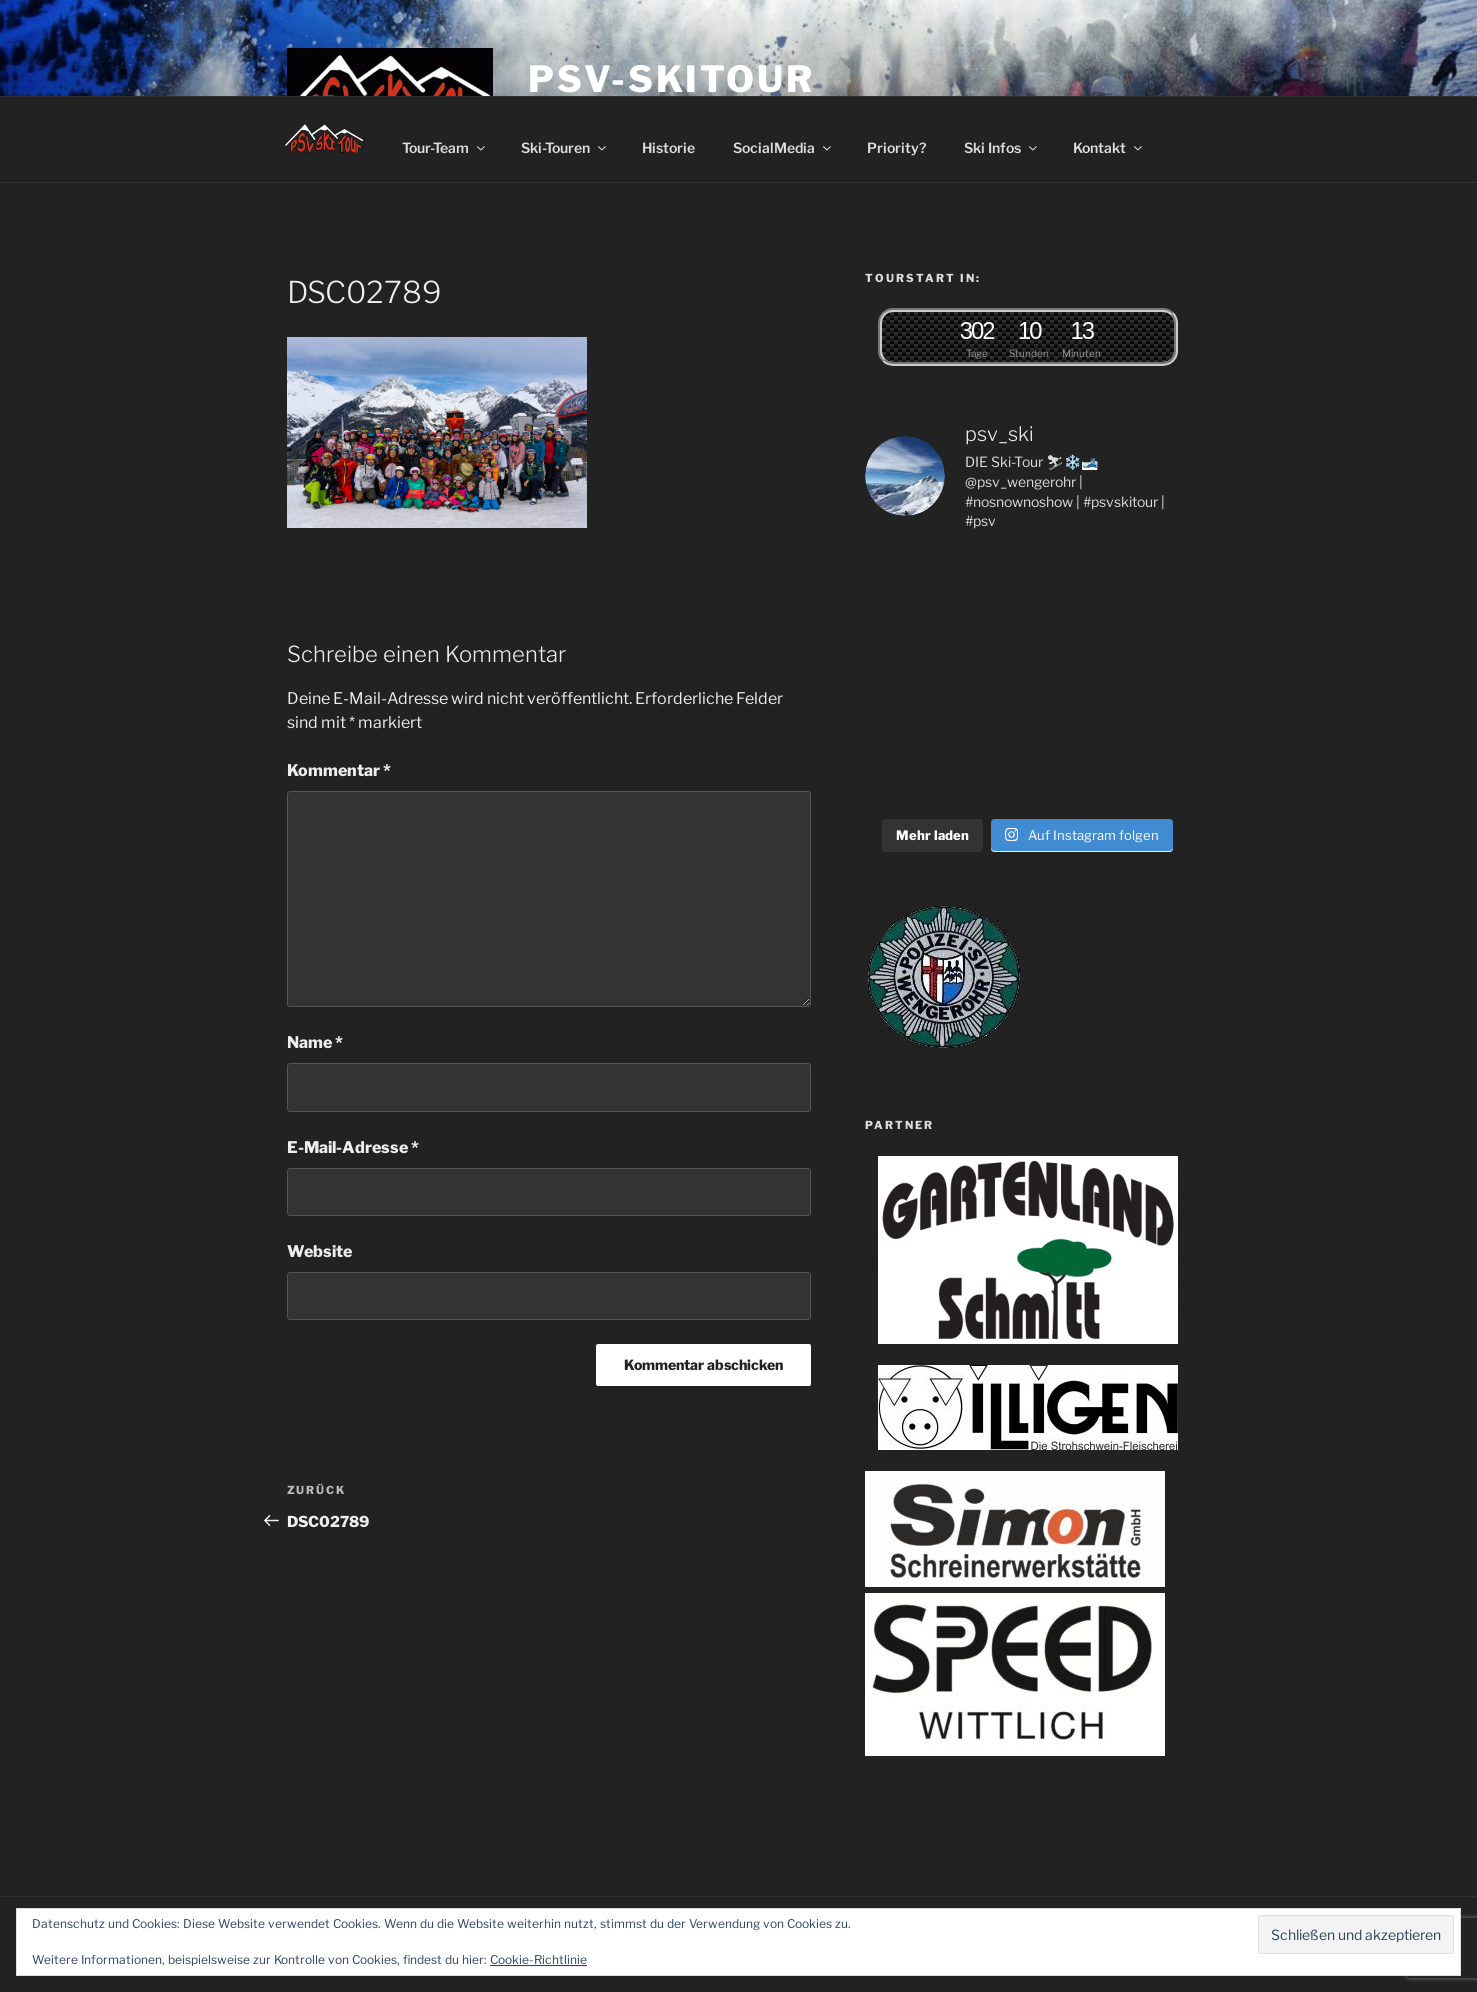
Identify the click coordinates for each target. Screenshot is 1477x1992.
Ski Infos (1002, 147)
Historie (668, 147)
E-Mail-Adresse (353, 1147)
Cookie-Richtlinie (538, 1959)
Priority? (896, 147)
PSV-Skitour (671, 79)
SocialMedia (783, 147)
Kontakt (1109, 147)
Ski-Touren (565, 147)
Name (315, 1042)
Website (319, 1251)
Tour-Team (445, 147)
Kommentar (339, 770)
